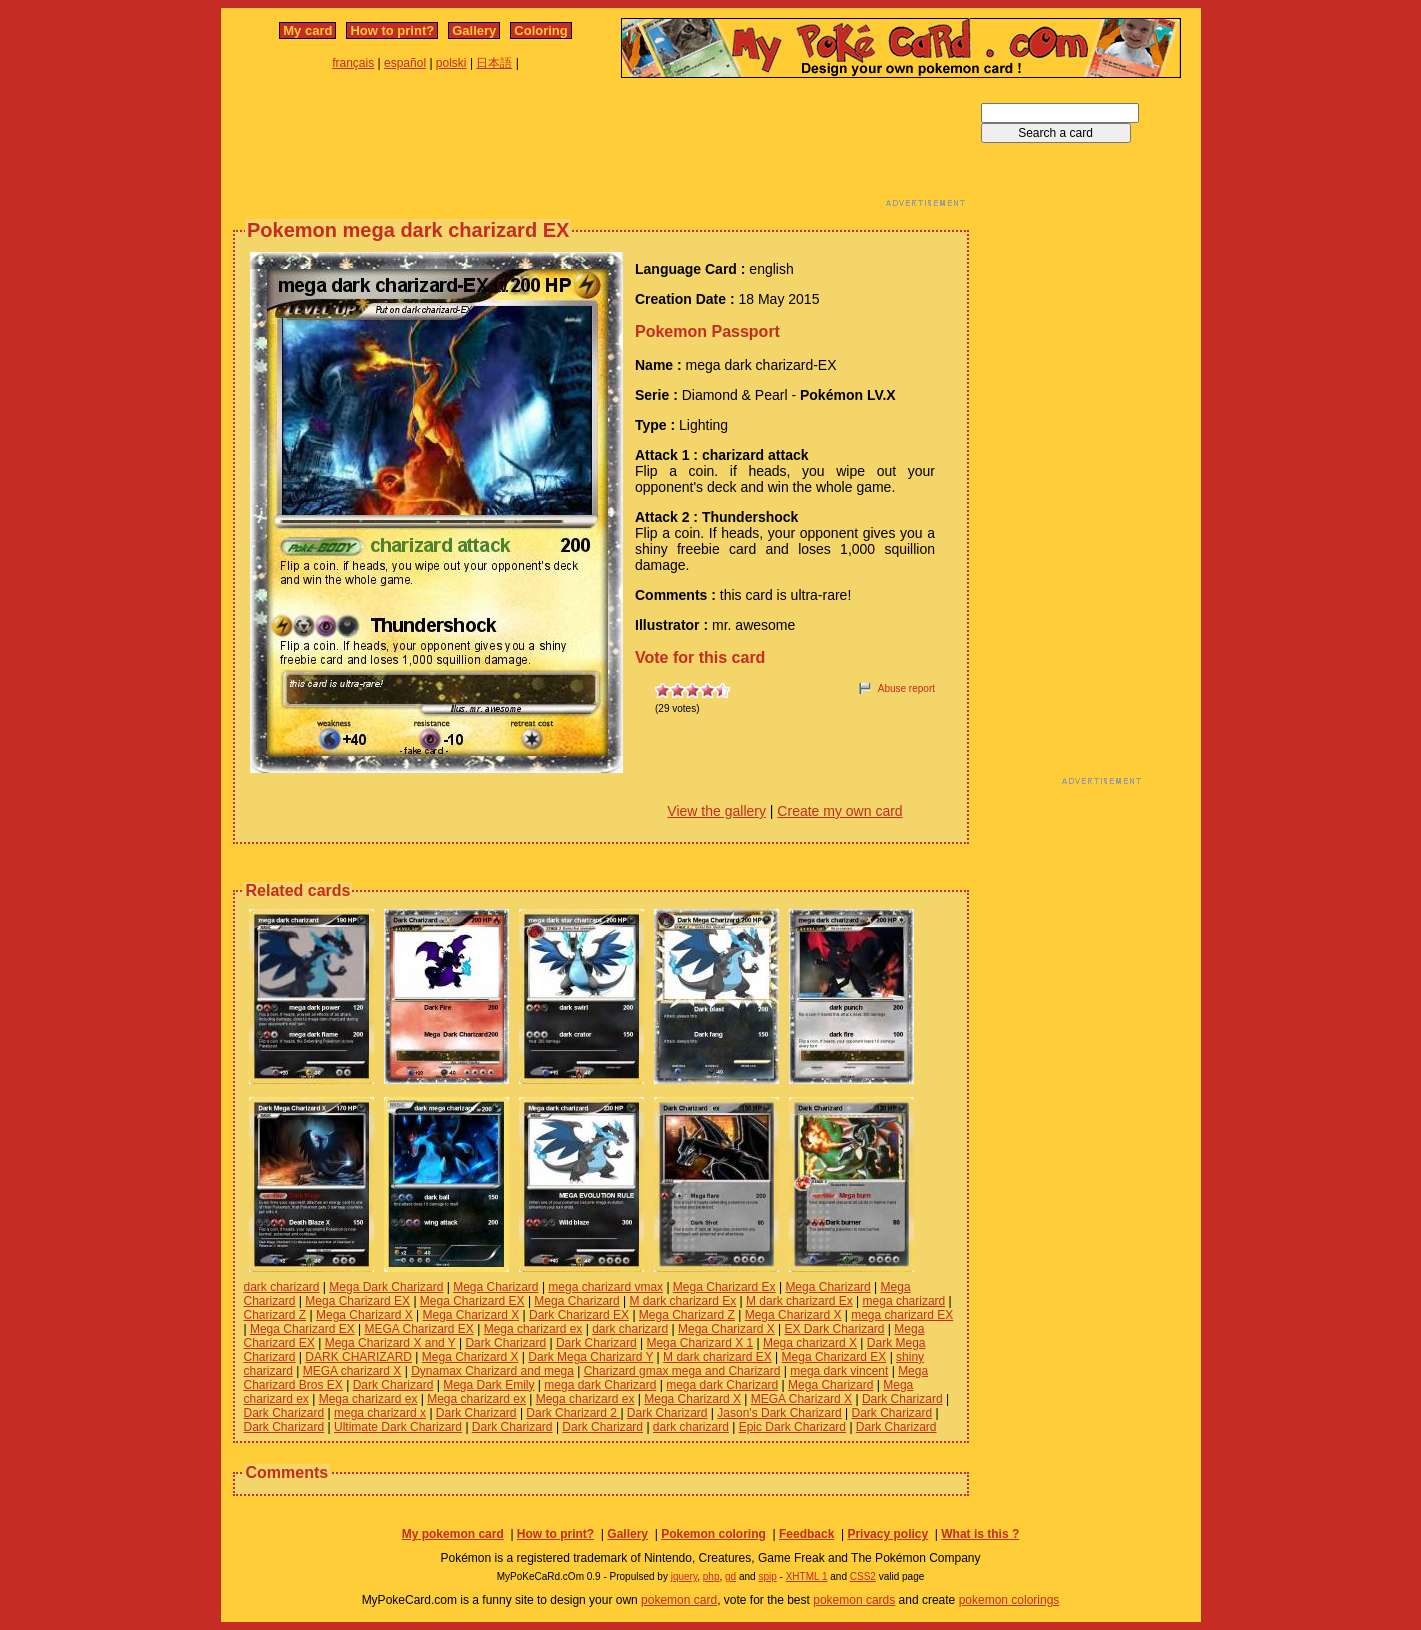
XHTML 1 (807, 1576)
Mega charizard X (810, 1343)
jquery (684, 1576)
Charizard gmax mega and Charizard (682, 1371)
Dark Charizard (505, 1343)
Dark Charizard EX (579, 1315)
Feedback (806, 1534)
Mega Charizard (495, 1287)
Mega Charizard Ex (724, 1287)
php (711, 1576)
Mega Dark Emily (488, 1385)
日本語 (494, 63)
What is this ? (980, 1534)
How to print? (392, 30)
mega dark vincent (839, 1371)
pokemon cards (854, 1600)
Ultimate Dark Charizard (398, 1427)
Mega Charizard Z (687, 1315)
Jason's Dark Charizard (779, 1413)
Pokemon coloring (713, 1534)
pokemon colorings (1009, 1600)
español (405, 63)
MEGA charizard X (352, 1371)
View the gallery (716, 811)
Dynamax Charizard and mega (492, 1371)
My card (307, 30)
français (353, 63)
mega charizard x (380, 1413)
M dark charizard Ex (683, 1301)
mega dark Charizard (600, 1385)
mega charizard (904, 1301)
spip (767, 1576)
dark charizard (282, 1287)
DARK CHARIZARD (358, 1357)
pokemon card (679, 1600)
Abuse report (906, 688)
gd (730, 1576)
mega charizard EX (902, 1315)
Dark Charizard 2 (573, 1413)
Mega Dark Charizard (386, 1287)
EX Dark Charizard (835, 1329)
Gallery (474, 30)
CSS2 (863, 1576)
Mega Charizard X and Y (390, 1343)
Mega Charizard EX (357, 1301)
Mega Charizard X (364, 1315)
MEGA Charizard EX (418, 1329)
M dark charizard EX (717, 1357)
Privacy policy (887, 1534)
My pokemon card (453, 1534)
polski (451, 63)
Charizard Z (275, 1315)
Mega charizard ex (533, 1329)
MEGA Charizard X (801, 1399)
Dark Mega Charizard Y (590, 1357)
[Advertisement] (601, 148)
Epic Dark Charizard (792, 1427)
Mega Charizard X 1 (699, 1343)
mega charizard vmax (605, 1287)
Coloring (540, 30)
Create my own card (839, 811)
